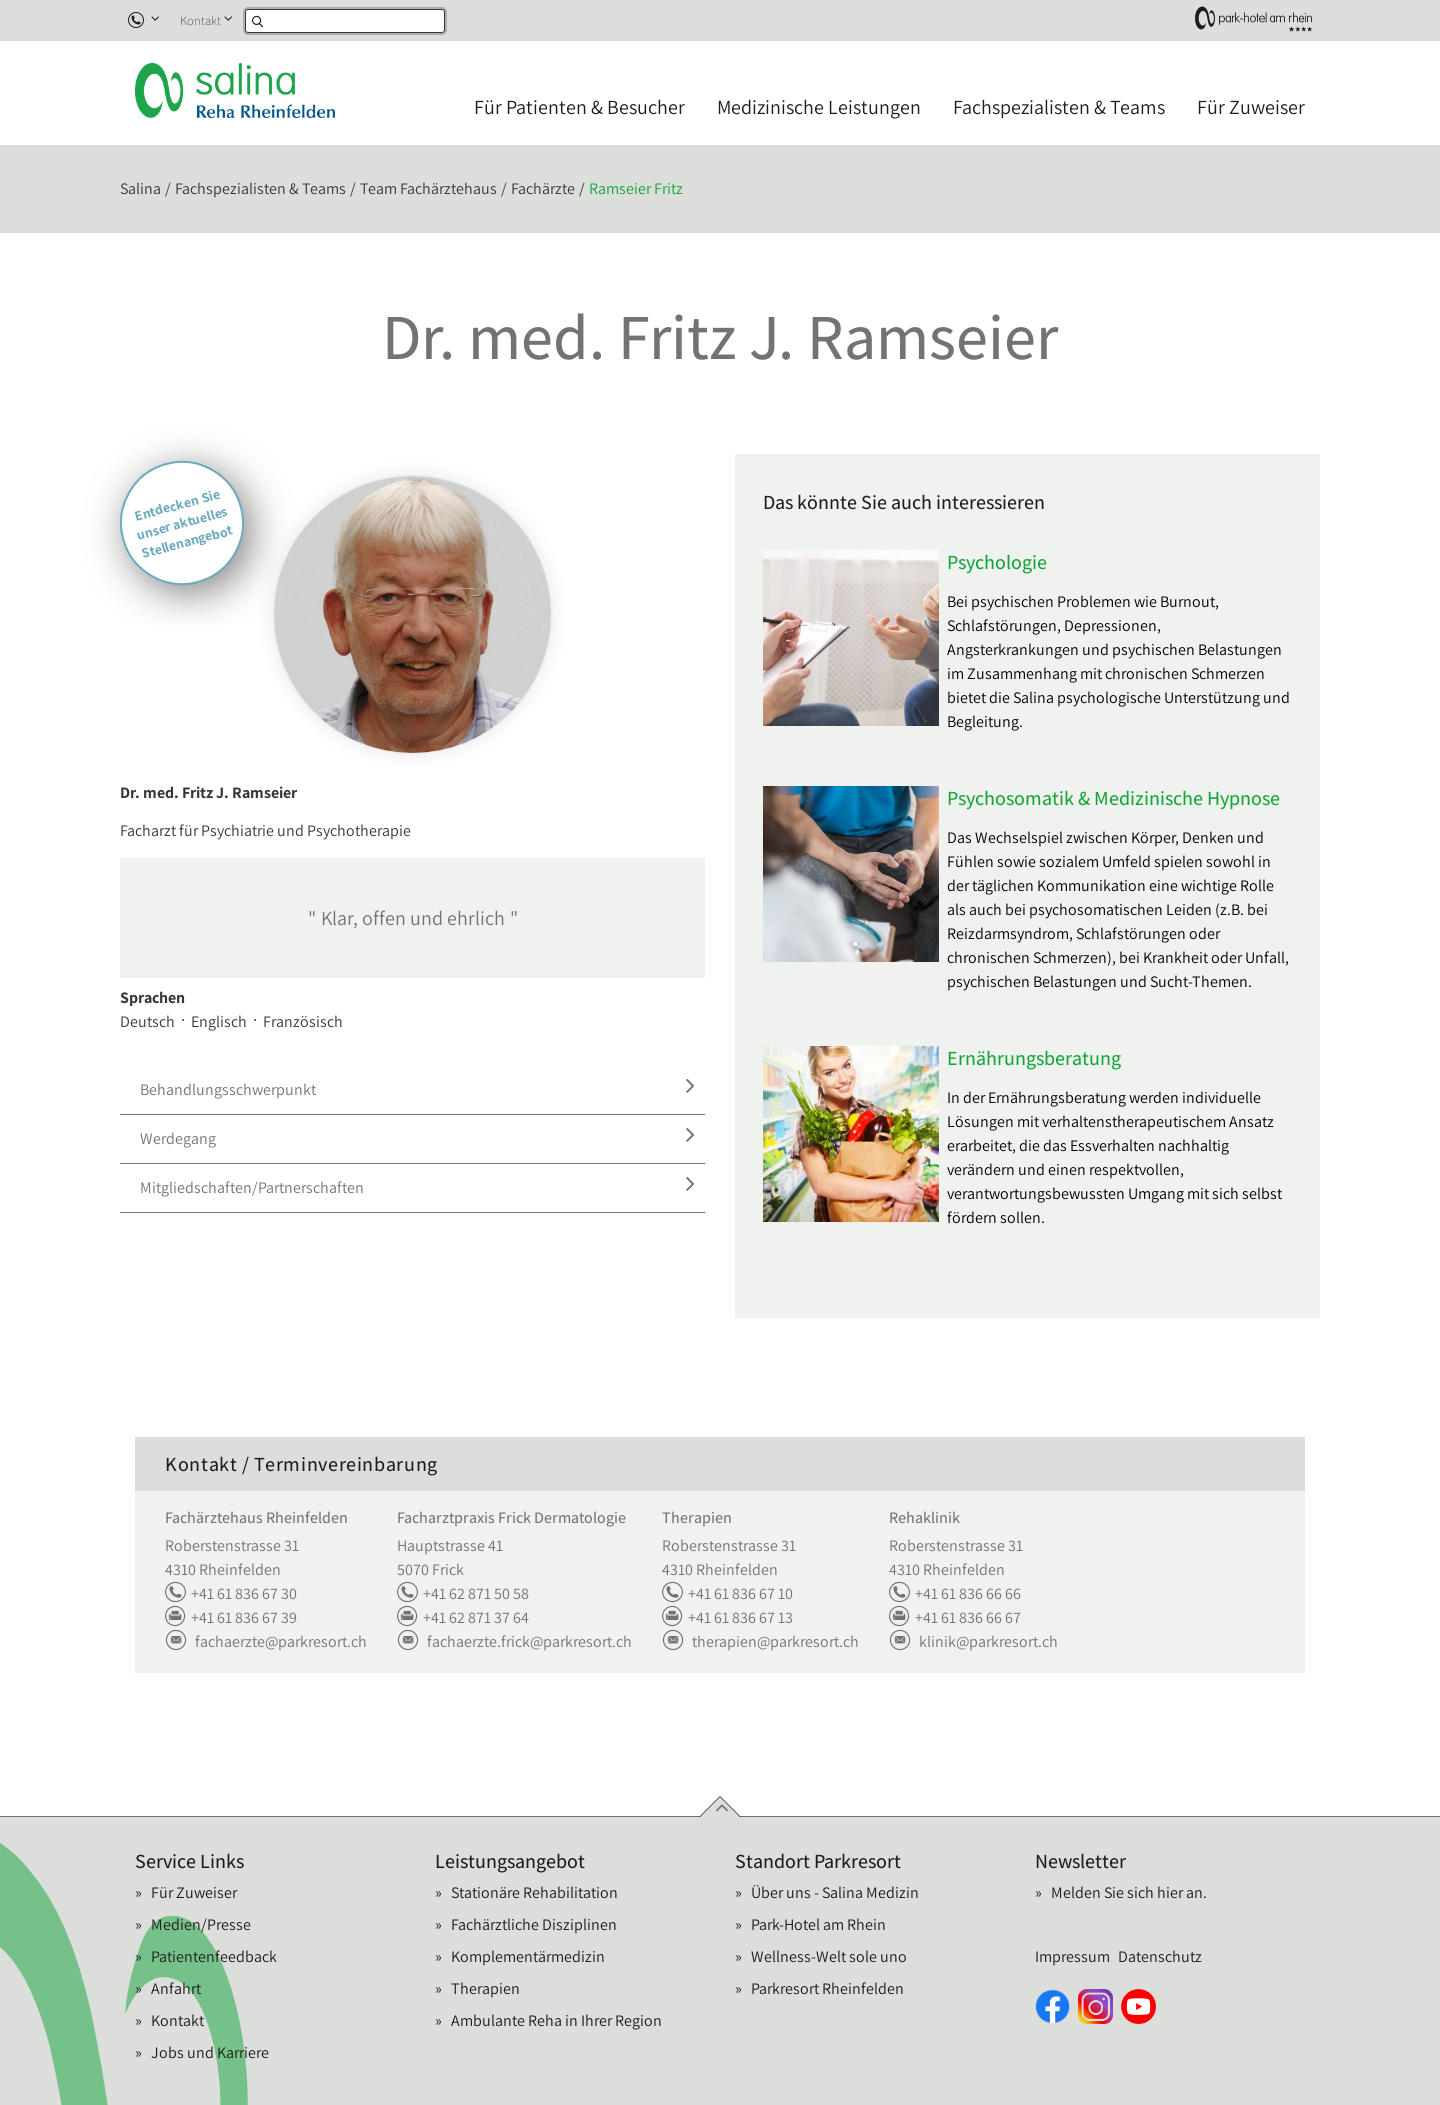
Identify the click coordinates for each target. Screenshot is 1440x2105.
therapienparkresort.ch (760, 1642)
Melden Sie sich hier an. (1129, 1892)
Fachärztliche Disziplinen (534, 1924)
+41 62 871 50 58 (463, 1594)
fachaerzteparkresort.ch (266, 1642)
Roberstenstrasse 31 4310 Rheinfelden (232, 1557)
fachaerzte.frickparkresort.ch (514, 1642)
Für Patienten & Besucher (579, 107)
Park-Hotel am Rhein (818, 1924)
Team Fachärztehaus (428, 188)
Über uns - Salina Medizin (835, 1892)
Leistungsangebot (510, 1861)
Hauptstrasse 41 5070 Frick (450, 1557)
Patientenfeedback (214, 1956)
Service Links (189, 1861)
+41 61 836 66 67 (955, 1618)
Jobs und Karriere (210, 2052)
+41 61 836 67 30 (231, 1594)
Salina (140, 188)
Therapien (485, 1988)
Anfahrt (176, 1988)
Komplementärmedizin (528, 1956)
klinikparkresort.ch (973, 1642)
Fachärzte (543, 188)
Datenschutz (1160, 1956)
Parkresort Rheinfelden (827, 1988)
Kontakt (200, 20)
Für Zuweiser (1251, 107)
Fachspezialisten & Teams (1059, 107)
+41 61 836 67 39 (231, 1618)
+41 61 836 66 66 (955, 1594)
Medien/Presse (201, 1924)
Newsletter (1080, 1861)
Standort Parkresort (818, 1861)
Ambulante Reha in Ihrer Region (556, 2020)
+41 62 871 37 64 (463, 1618)
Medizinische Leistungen (819, 107)
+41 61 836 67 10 (727, 1594)
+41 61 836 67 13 (727, 1618)
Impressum (1072, 1956)
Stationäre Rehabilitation (534, 1892)
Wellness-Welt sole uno (829, 1956)
